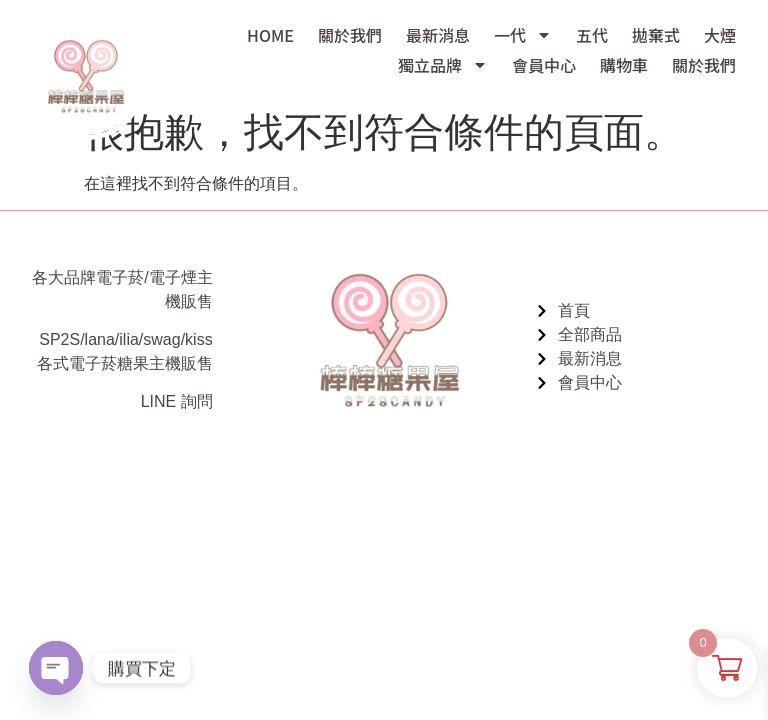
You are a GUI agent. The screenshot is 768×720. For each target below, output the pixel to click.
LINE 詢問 (177, 401)
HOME (270, 35)
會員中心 (544, 65)
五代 (592, 35)
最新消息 (438, 35)
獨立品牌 (443, 65)
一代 (523, 35)
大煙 (720, 35)
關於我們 (350, 35)
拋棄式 (656, 35)
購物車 (624, 65)
